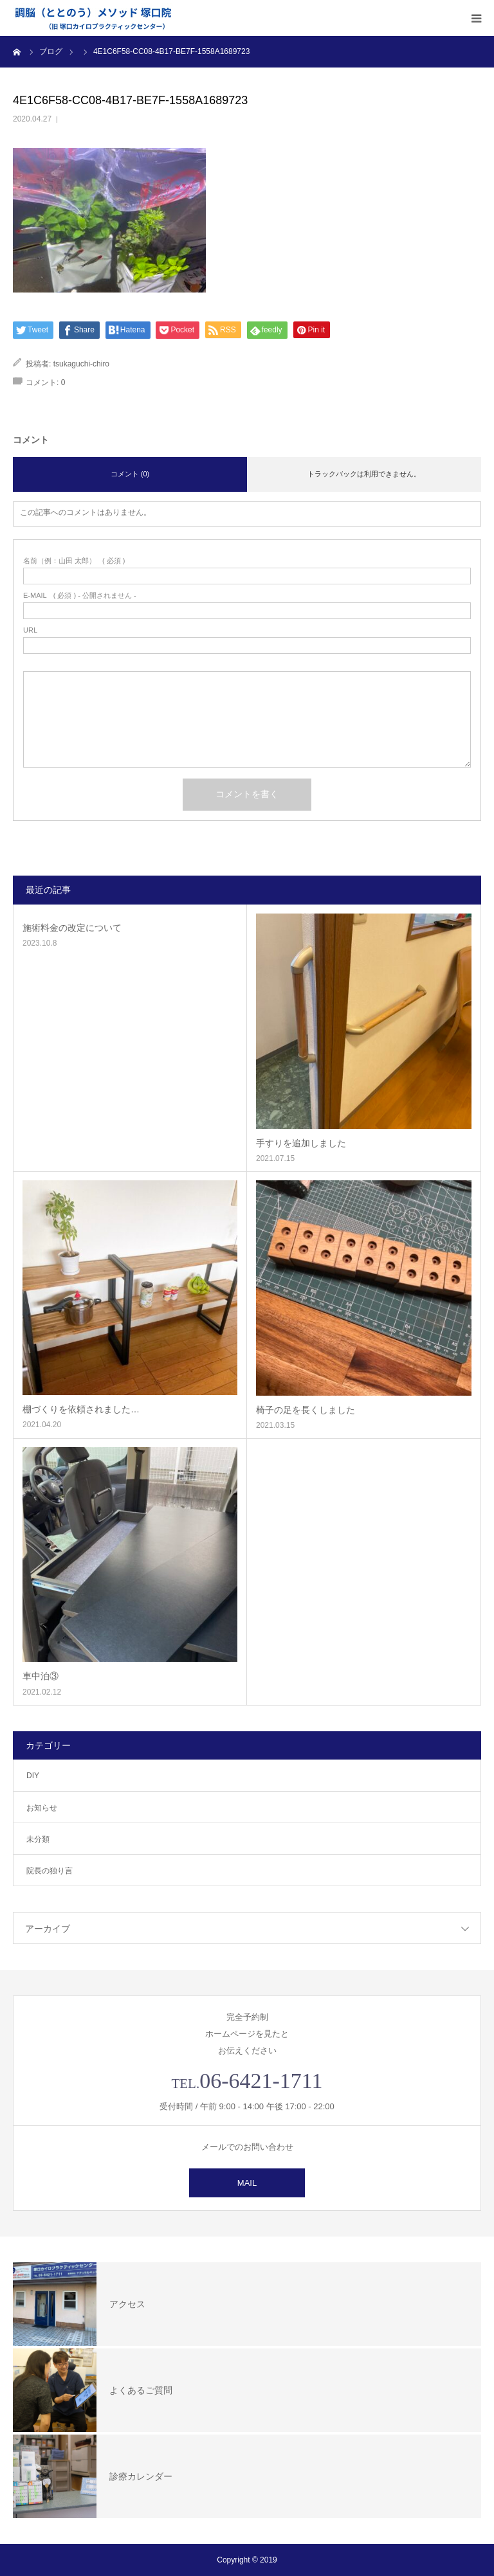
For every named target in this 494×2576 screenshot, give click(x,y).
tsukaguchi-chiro (81, 363)
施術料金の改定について (72, 928)
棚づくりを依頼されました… (81, 1409)
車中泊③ (41, 1676)
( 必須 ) (74, 560)
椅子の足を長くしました (305, 1410)
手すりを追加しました (301, 1143)
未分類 (38, 1839)
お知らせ (41, 1807)
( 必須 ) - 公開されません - (79, 595)
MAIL (247, 2183)
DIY (32, 1775)
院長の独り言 (49, 1870)
